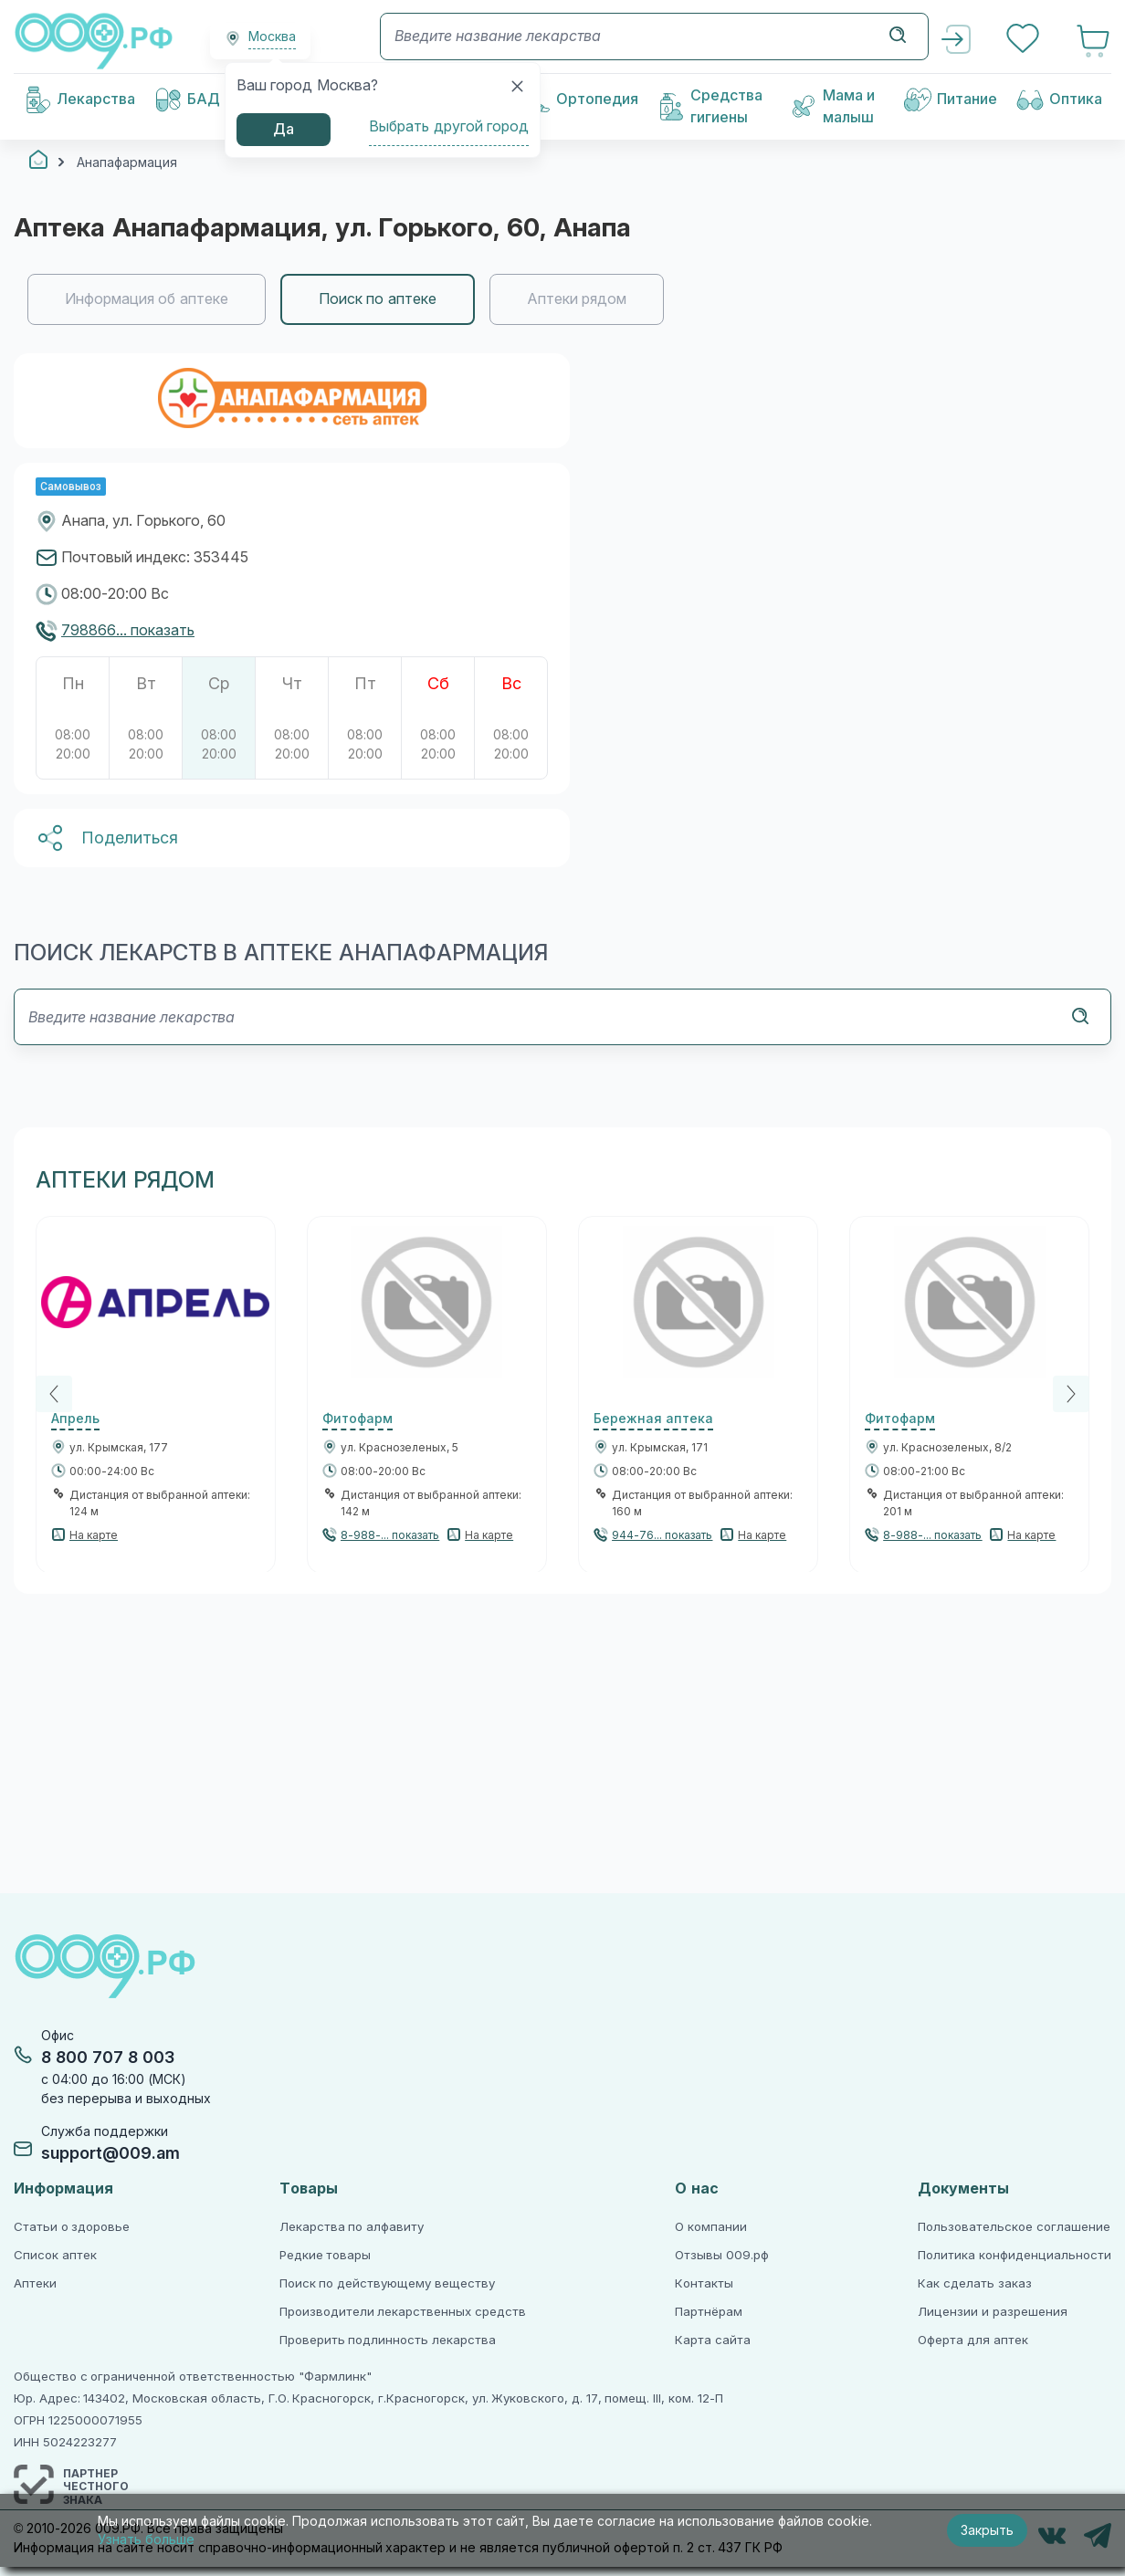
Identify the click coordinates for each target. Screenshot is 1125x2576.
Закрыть (987, 2530)
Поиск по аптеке (377, 299)
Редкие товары (325, 2255)
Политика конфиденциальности (1014, 2255)
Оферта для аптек (972, 2340)
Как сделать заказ (974, 2283)
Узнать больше (146, 2539)
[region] (562, 299)
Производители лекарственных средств (402, 2312)
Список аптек (55, 2255)
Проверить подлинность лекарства (387, 2340)
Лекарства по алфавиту (351, 2227)
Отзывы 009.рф (722, 2255)
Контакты (704, 2283)
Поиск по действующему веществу (387, 2283)
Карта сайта (713, 2340)
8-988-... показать (390, 1535)
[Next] (1071, 1394)
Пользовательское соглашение (1014, 2227)
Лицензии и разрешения (992, 2312)
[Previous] (54, 1394)
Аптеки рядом (576, 299)
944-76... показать (662, 1535)
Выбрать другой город (449, 126)
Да (283, 129)
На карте (93, 1535)
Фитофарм (357, 1418)
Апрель (75, 1418)
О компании (711, 2227)
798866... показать (128, 630)
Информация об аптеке (146, 299)
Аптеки (35, 2283)
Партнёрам (708, 2312)
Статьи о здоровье (72, 2227)
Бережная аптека (653, 1418)
